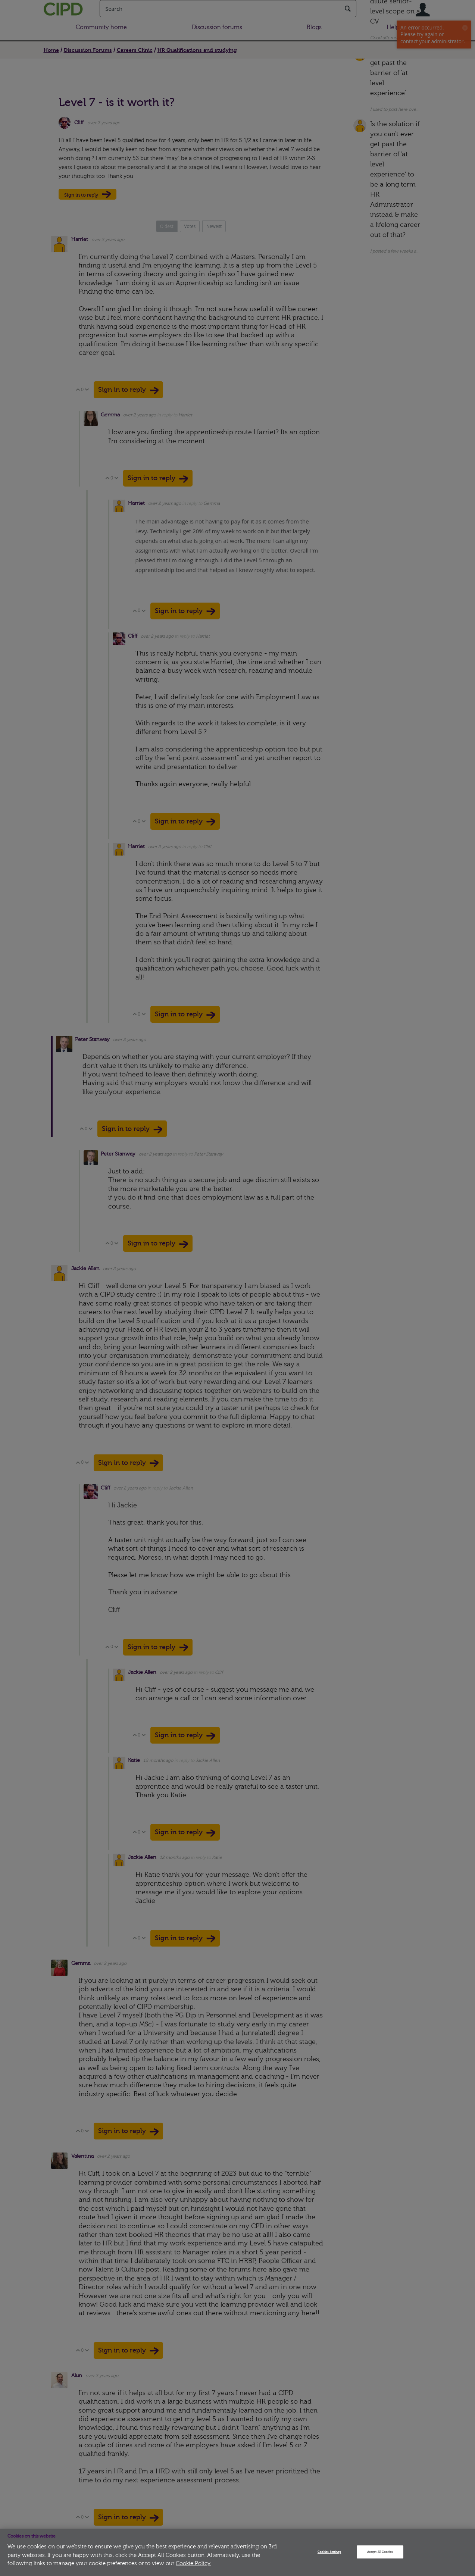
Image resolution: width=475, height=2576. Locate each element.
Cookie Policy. (193, 2563)
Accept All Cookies (380, 2552)
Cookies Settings (329, 2552)
